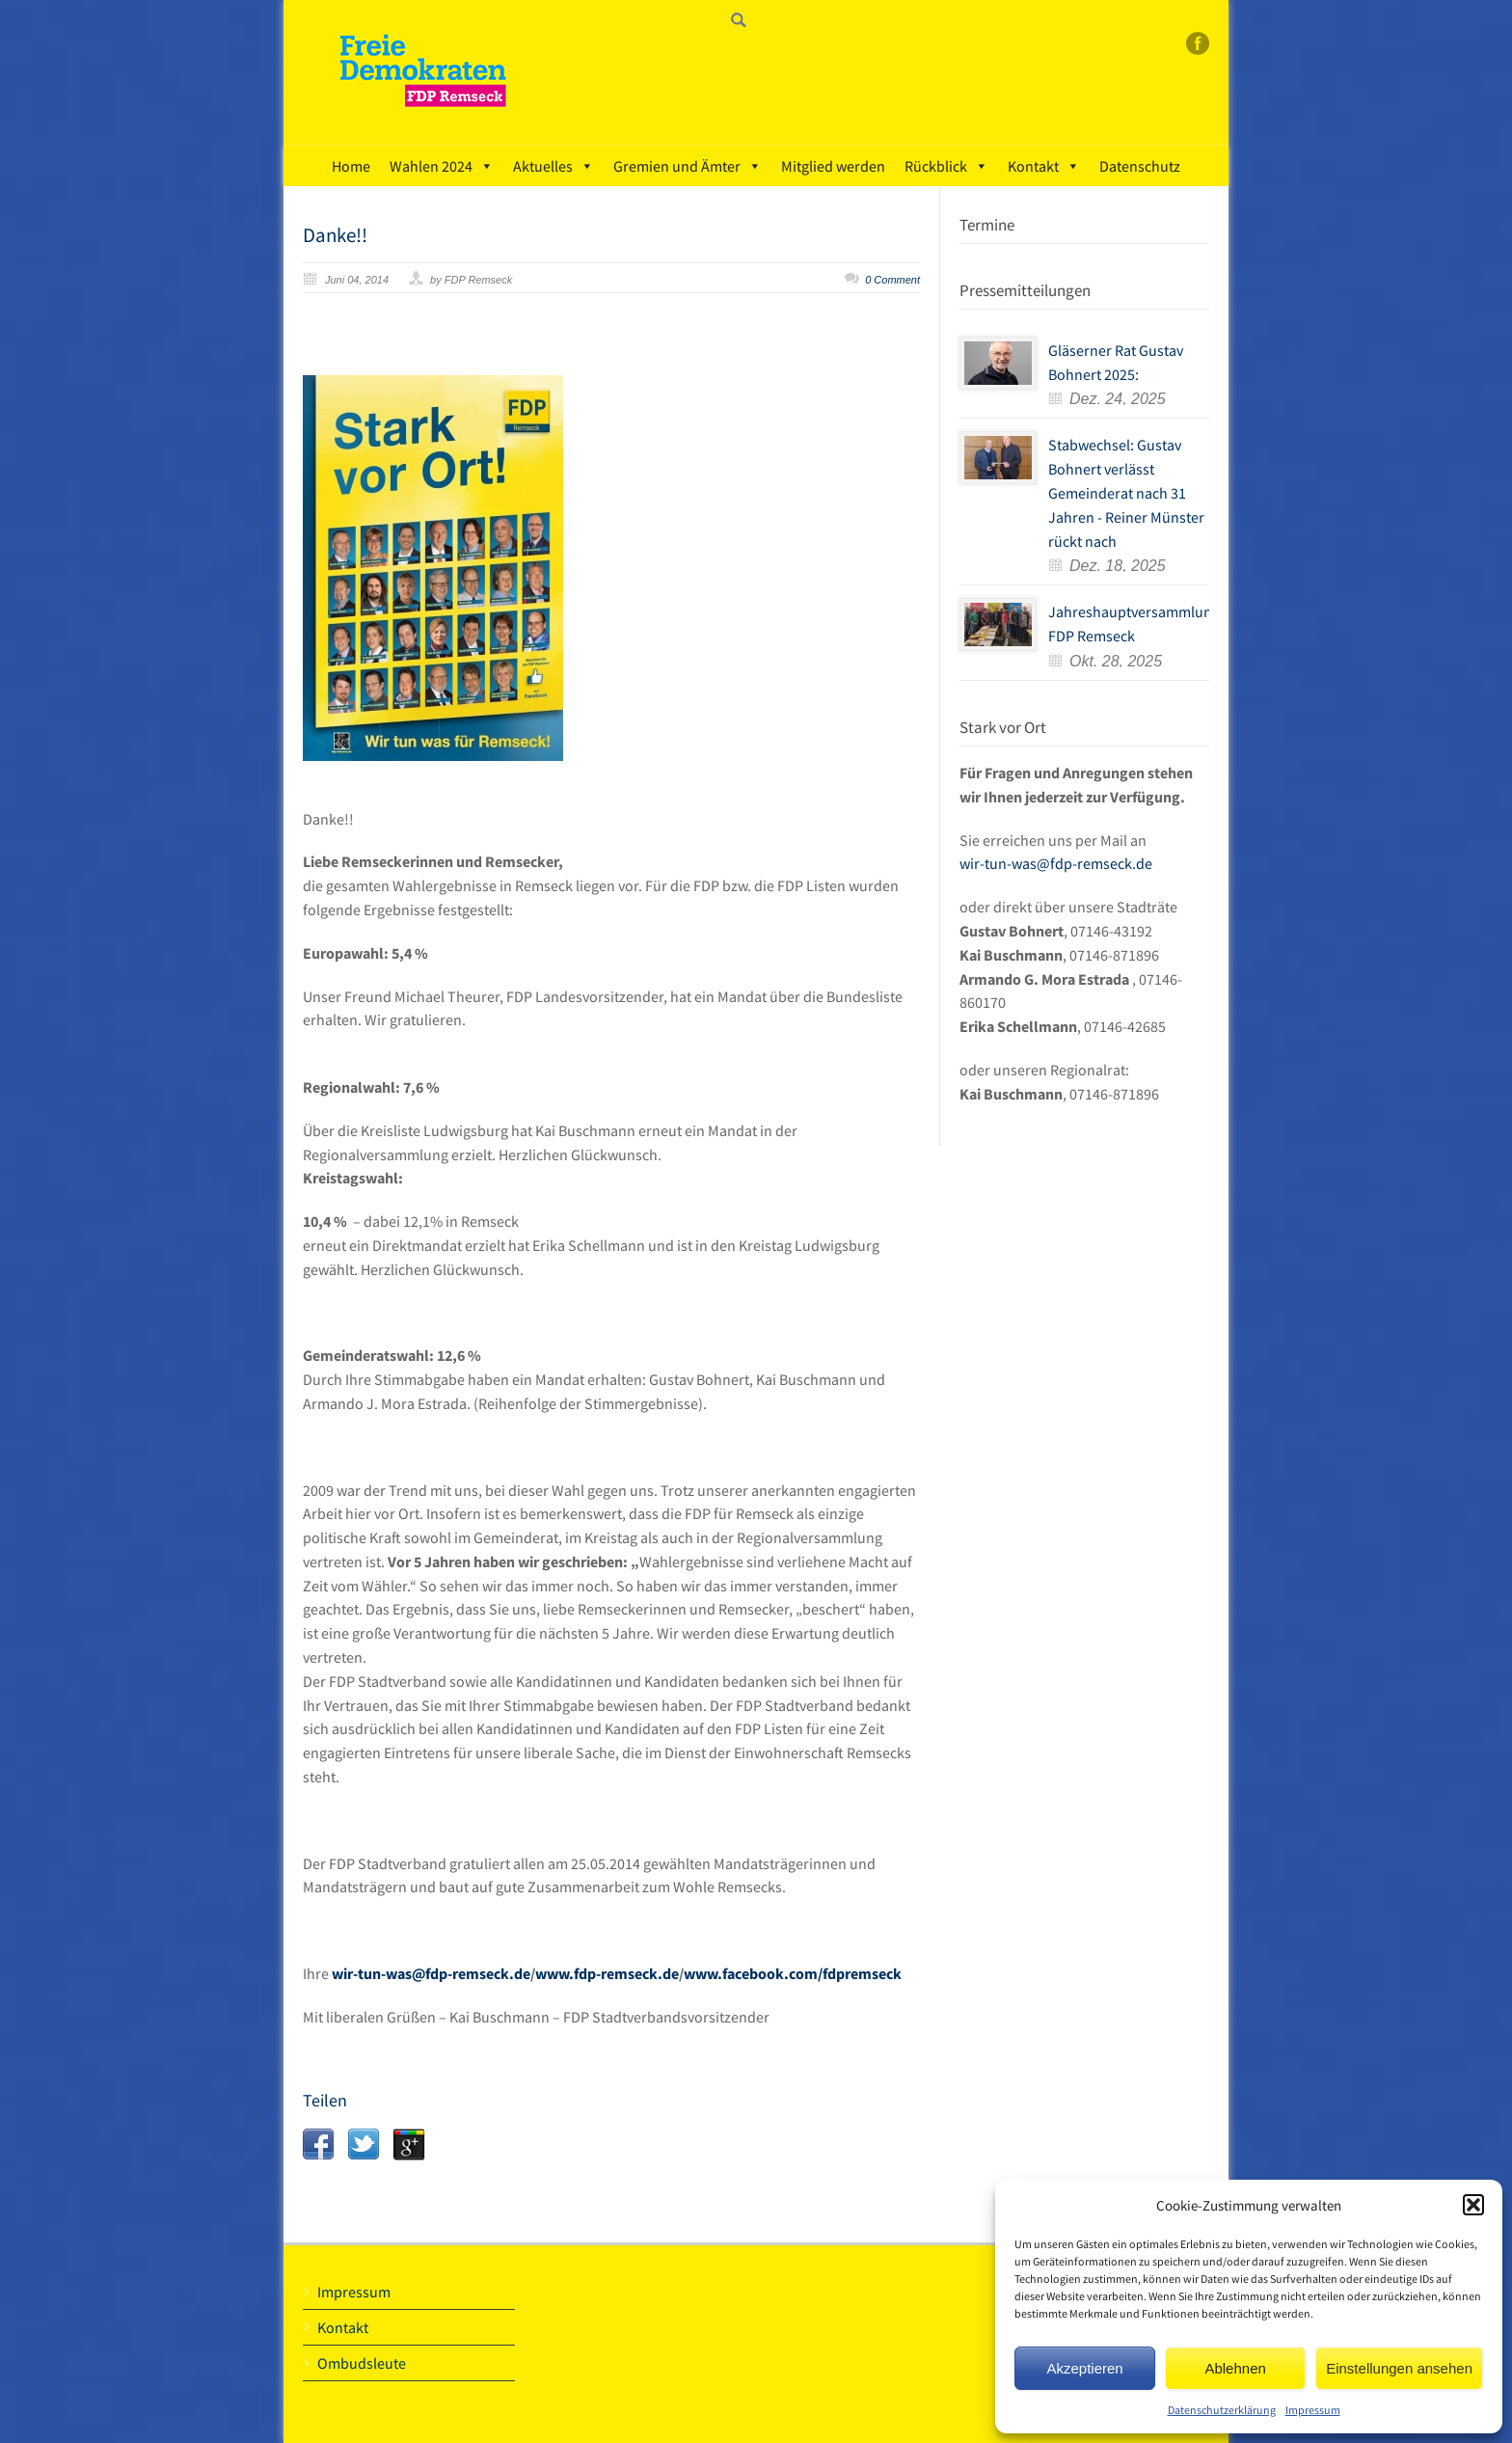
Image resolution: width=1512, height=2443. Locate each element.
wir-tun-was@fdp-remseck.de (429, 1973)
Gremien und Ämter (687, 166)
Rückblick (946, 166)
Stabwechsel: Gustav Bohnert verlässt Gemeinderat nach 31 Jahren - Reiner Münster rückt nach (1126, 492)
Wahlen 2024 (442, 166)
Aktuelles (553, 166)
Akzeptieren (1084, 2368)
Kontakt (1044, 166)
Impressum (1312, 2409)
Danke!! (335, 235)
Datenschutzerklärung (1222, 2409)
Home (351, 166)
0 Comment (892, 279)
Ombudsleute (361, 2363)
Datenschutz (1139, 166)
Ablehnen (1234, 2368)
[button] (1473, 2204)
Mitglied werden (833, 166)
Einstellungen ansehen (1399, 2368)
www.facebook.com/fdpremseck (793, 1973)
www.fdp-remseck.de (607, 1973)
